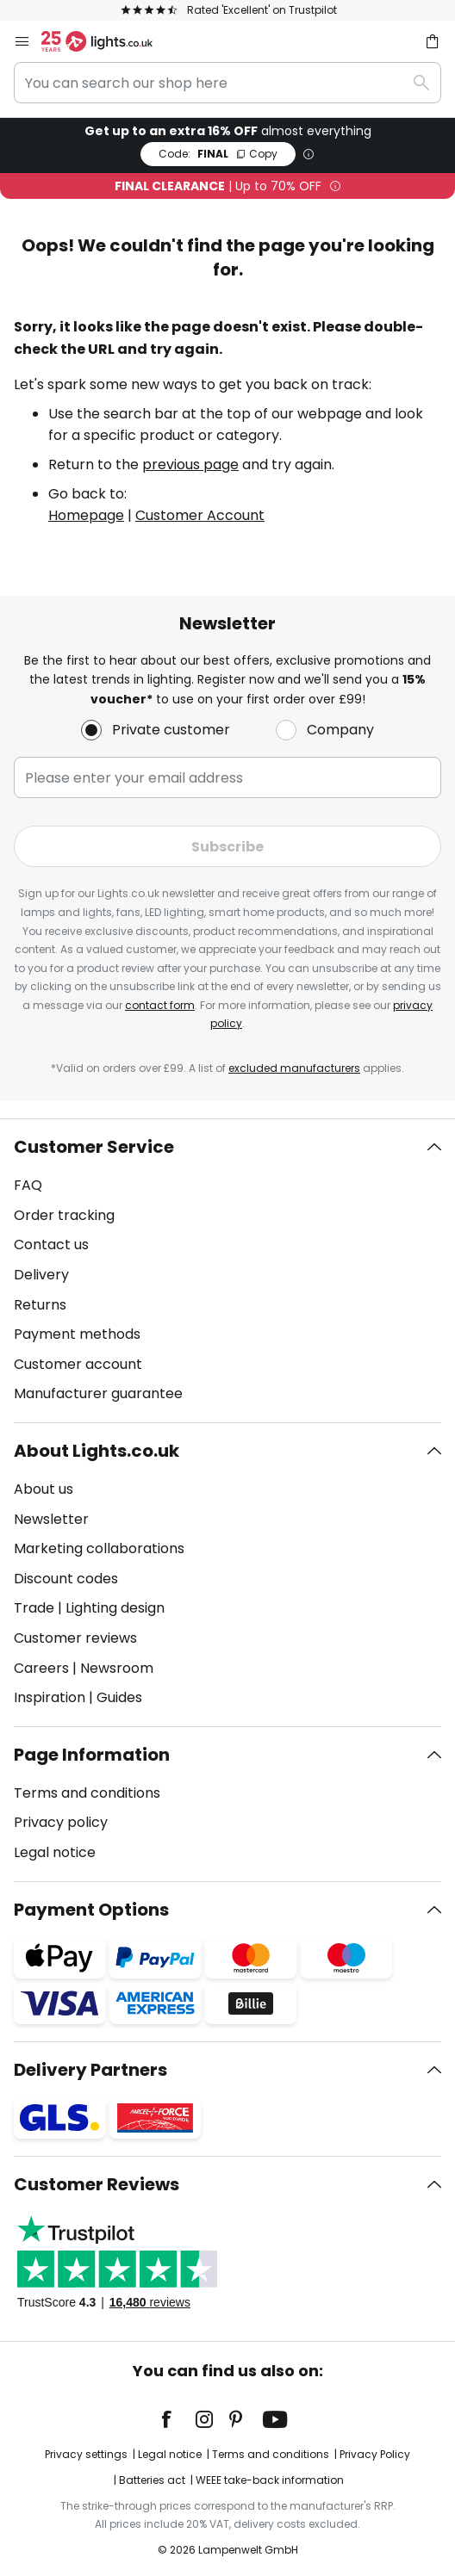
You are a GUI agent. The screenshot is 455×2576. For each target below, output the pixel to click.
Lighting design (115, 1608)
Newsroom (116, 1668)
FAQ (28, 1185)
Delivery (41, 1275)
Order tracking (64, 1215)
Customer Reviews (96, 2184)
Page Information (92, 1755)
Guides (119, 1697)
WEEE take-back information (270, 2480)
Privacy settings (86, 2454)
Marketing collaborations (99, 1548)
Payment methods (77, 1334)
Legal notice (55, 1852)
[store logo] (107, 41)
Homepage (86, 515)
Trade (34, 1608)
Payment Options (91, 1910)
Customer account (78, 1364)
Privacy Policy (375, 2454)
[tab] (227, 1270)
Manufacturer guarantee (98, 1393)
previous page (190, 464)
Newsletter (51, 1519)
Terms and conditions (87, 1793)
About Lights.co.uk (96, 1451)
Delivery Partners (90, 2070)
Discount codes (66, 1578)
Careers (41, 1668)
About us (43, 1489)
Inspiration (49, 1697)
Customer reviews (75, 1638)
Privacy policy (61, 1822)
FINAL (218, 153)
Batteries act (152, 2480)
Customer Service (94, 1147)
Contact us (51, 1244)
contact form (160, 1005)
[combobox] (227, 82)
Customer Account (200, 515)
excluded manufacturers (294, 1068)
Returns (40, 1305)
